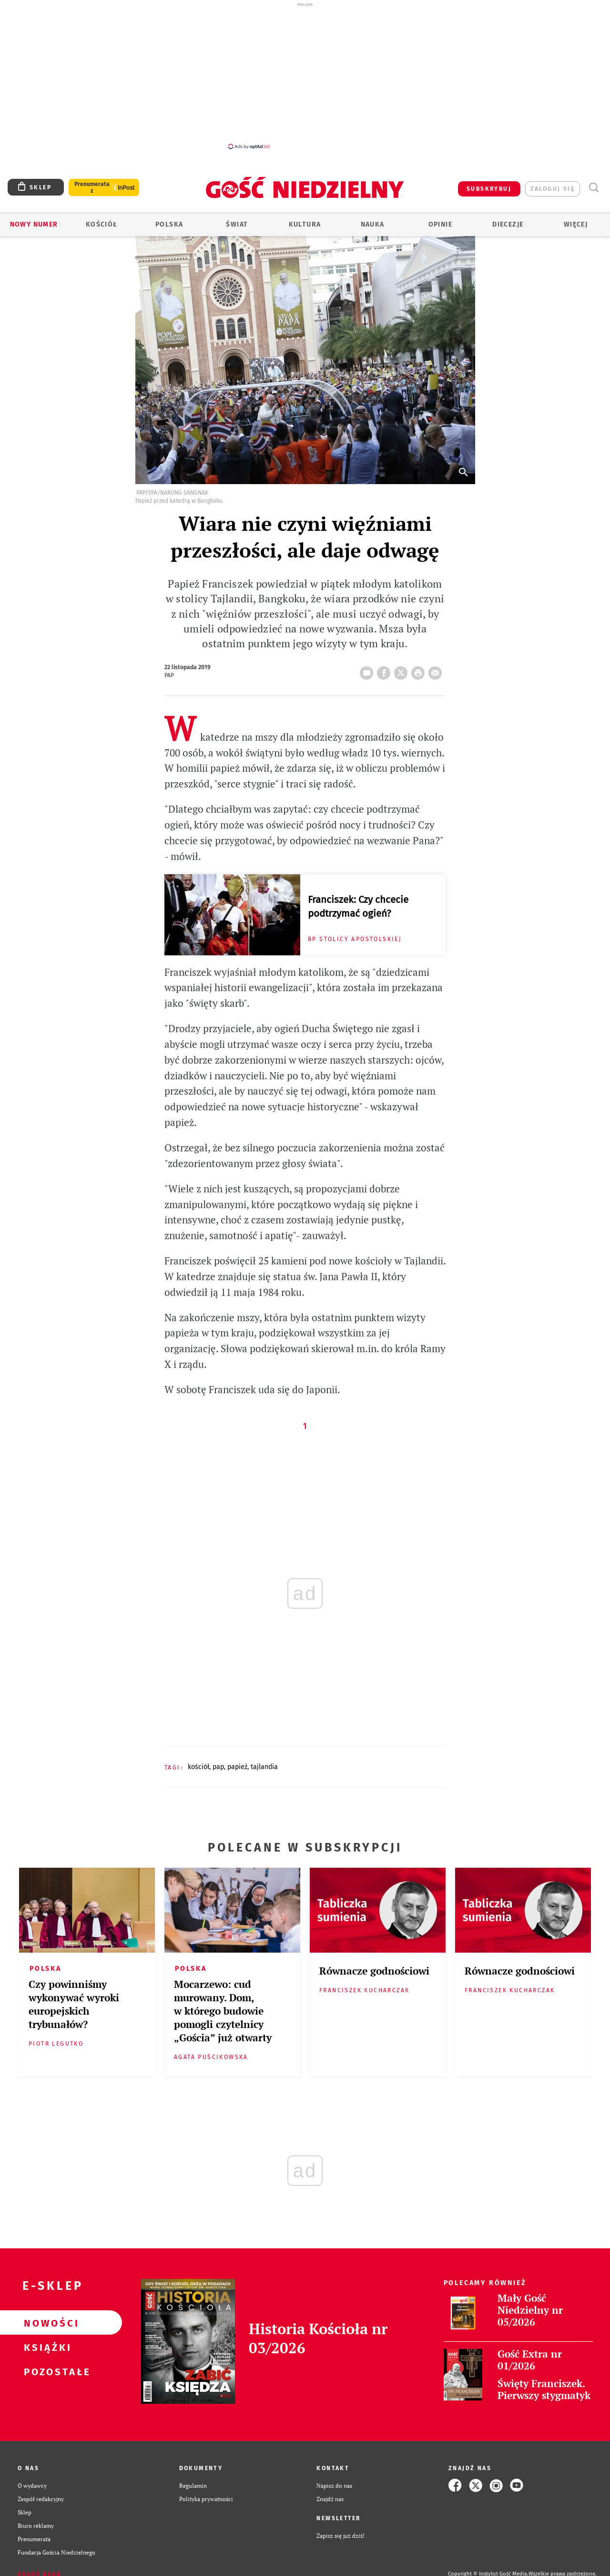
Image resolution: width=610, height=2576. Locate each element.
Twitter (402, 670)
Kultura (305, 224)
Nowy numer (34, 224)
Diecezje (507, 224)
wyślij (437, 670)
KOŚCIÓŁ (198, 1767)
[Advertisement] (305, 75)
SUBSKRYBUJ (489, 189)
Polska (169, 224)
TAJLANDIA (264, 1767)
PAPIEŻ (237, 1767)
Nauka (373, 224)
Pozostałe (46, 2371)
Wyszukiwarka (593, 188)
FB (385, 670)
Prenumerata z (92, 187)
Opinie (440, 224)
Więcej (576, 224)
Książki (46, 2347)
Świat (237, 224)
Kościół (102, 224)
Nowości (46, 2322)
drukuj (419, 670)
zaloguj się (552, 189)
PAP (218, 1767)
